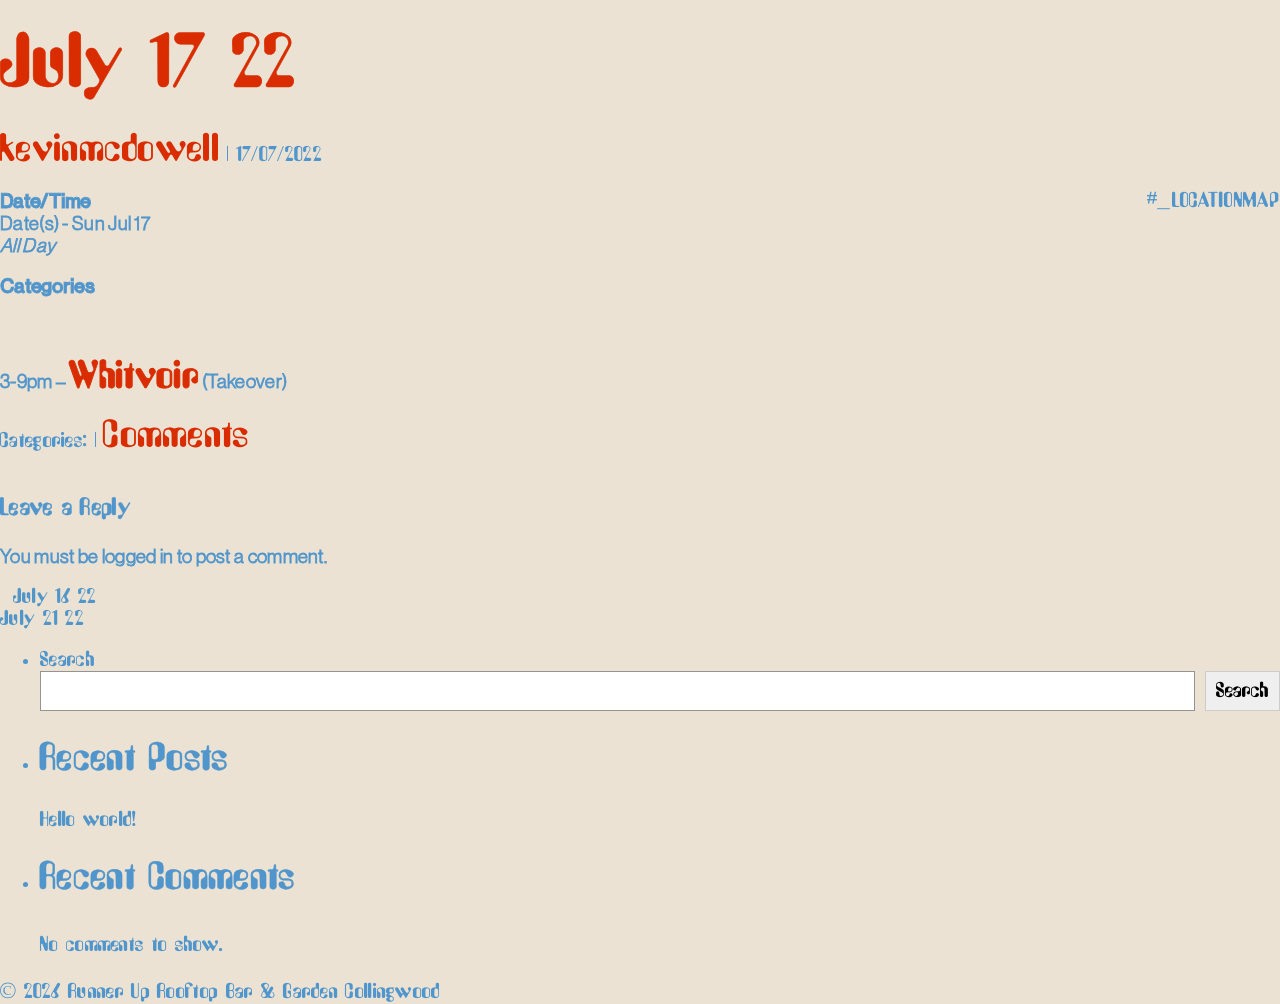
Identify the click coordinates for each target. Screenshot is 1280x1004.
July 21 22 (51, 619)
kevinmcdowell (110, 150)
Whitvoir (133, 377)
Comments (176, 436)
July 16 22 (48, 597)
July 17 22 (147, 65)
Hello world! (88, 820)
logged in (138, 556)
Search (67, 660)
